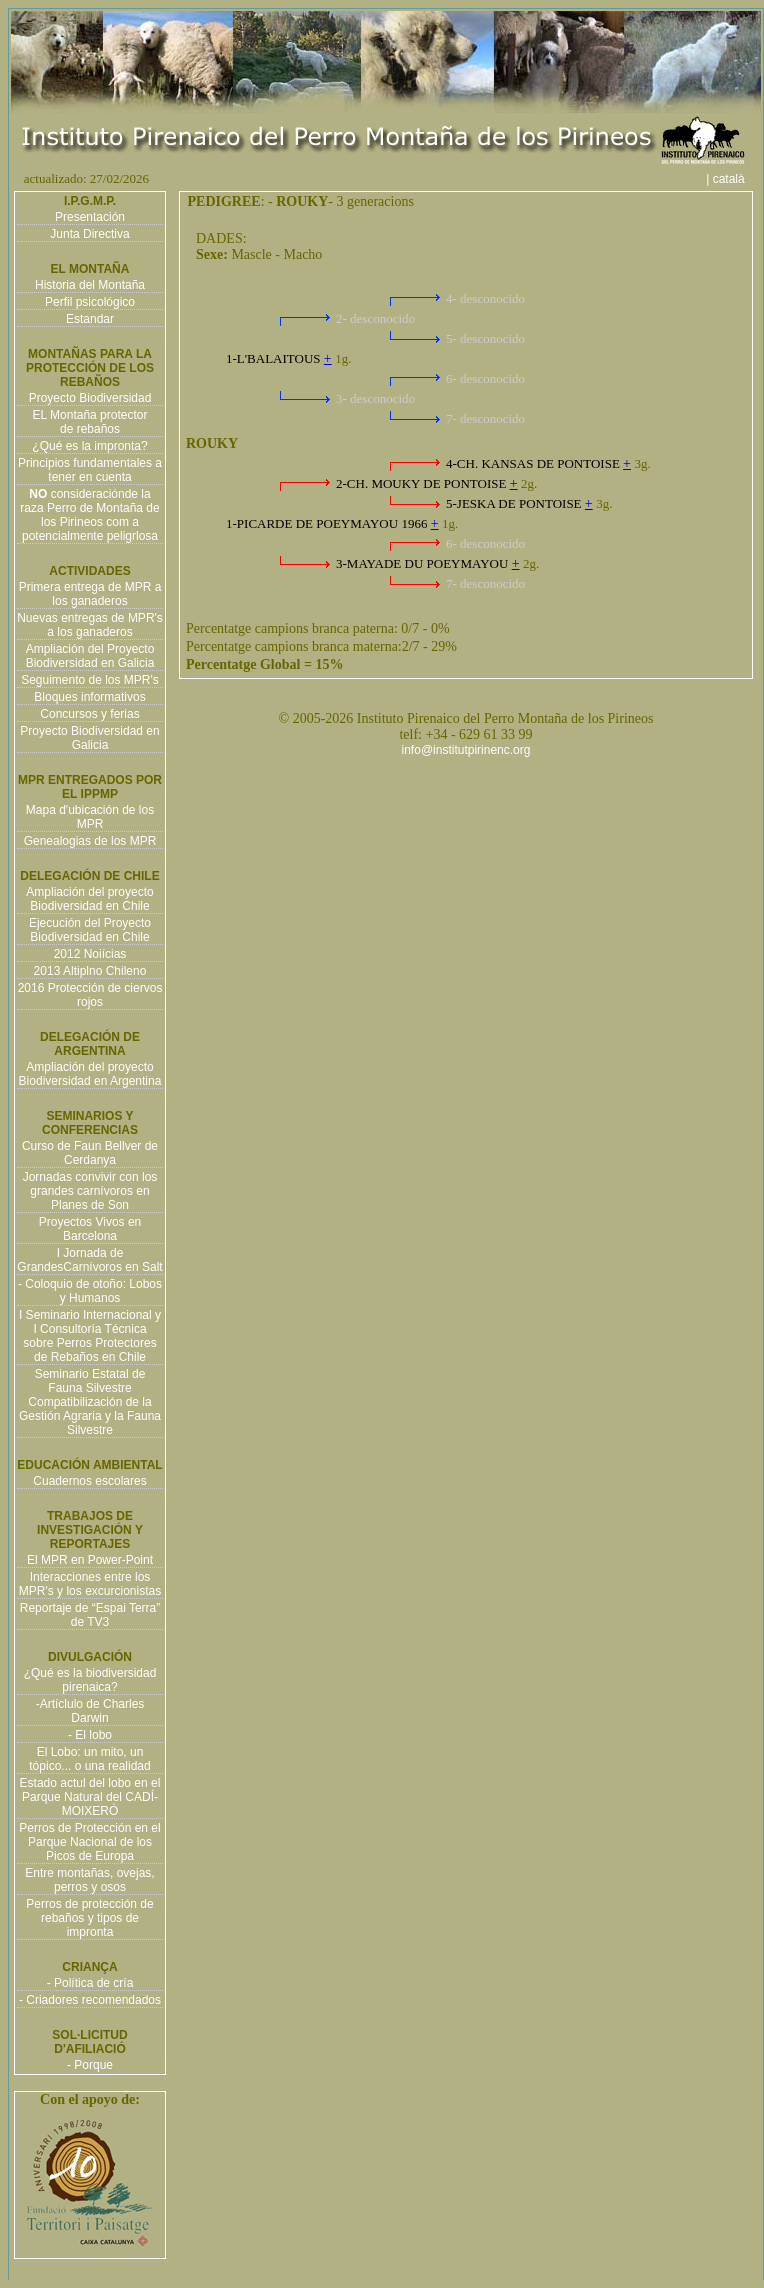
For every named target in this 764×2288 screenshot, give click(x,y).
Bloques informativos (89, 697)
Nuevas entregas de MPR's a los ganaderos (90, 625)
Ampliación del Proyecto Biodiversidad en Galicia (90, 656)
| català (732, 179)
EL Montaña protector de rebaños (90, 422)
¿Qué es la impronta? (89, 446)
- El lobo (90, 1735)
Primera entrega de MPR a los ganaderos (90, 594)
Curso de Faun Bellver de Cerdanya (90, 1153)
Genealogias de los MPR (90, 841)
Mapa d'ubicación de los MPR (90, 817)
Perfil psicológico (90, 302)
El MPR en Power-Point (90, 1560)
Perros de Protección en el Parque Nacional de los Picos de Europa (89, 1842)
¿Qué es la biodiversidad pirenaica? (90, 1680)
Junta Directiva (89, 234)
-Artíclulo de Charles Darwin (90, 1711)
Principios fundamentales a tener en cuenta (90, 470)
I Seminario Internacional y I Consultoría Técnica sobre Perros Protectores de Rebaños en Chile (90, 1336)
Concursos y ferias (89, 714)
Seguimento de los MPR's (90, 680)
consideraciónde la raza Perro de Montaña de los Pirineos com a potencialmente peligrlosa (89, 515)
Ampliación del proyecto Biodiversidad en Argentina (90, 1074)
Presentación (90, 217)
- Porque (90, 2065)
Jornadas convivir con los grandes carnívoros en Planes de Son (90, 1191)
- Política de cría (90, 1983)
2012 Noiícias (90, 954)
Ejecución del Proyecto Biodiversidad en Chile (90, 930)
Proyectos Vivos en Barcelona (90, 1229)
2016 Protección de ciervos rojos (90, 995)
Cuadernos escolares (89, 1481)
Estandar (90, 319)
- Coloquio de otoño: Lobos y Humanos (90, 1291)
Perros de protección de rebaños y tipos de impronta (89, 1918)
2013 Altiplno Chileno (90, 971)
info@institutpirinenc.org (466, 750)
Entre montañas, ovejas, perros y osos (89, 1880)
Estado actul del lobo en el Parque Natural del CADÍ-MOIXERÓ (90, 1797)
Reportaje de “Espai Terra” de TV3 (90, 1615)
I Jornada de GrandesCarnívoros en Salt (89, 1260)
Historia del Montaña (90, 285)
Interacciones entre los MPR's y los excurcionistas (90, 1584)
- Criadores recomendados (90, 2000)
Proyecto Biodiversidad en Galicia (89, 738)
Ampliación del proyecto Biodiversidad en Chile (89, 899)
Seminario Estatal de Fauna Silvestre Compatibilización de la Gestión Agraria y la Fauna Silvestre (90, 1402)
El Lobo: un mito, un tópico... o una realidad (89, 1759)
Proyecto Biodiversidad (90, 398)
